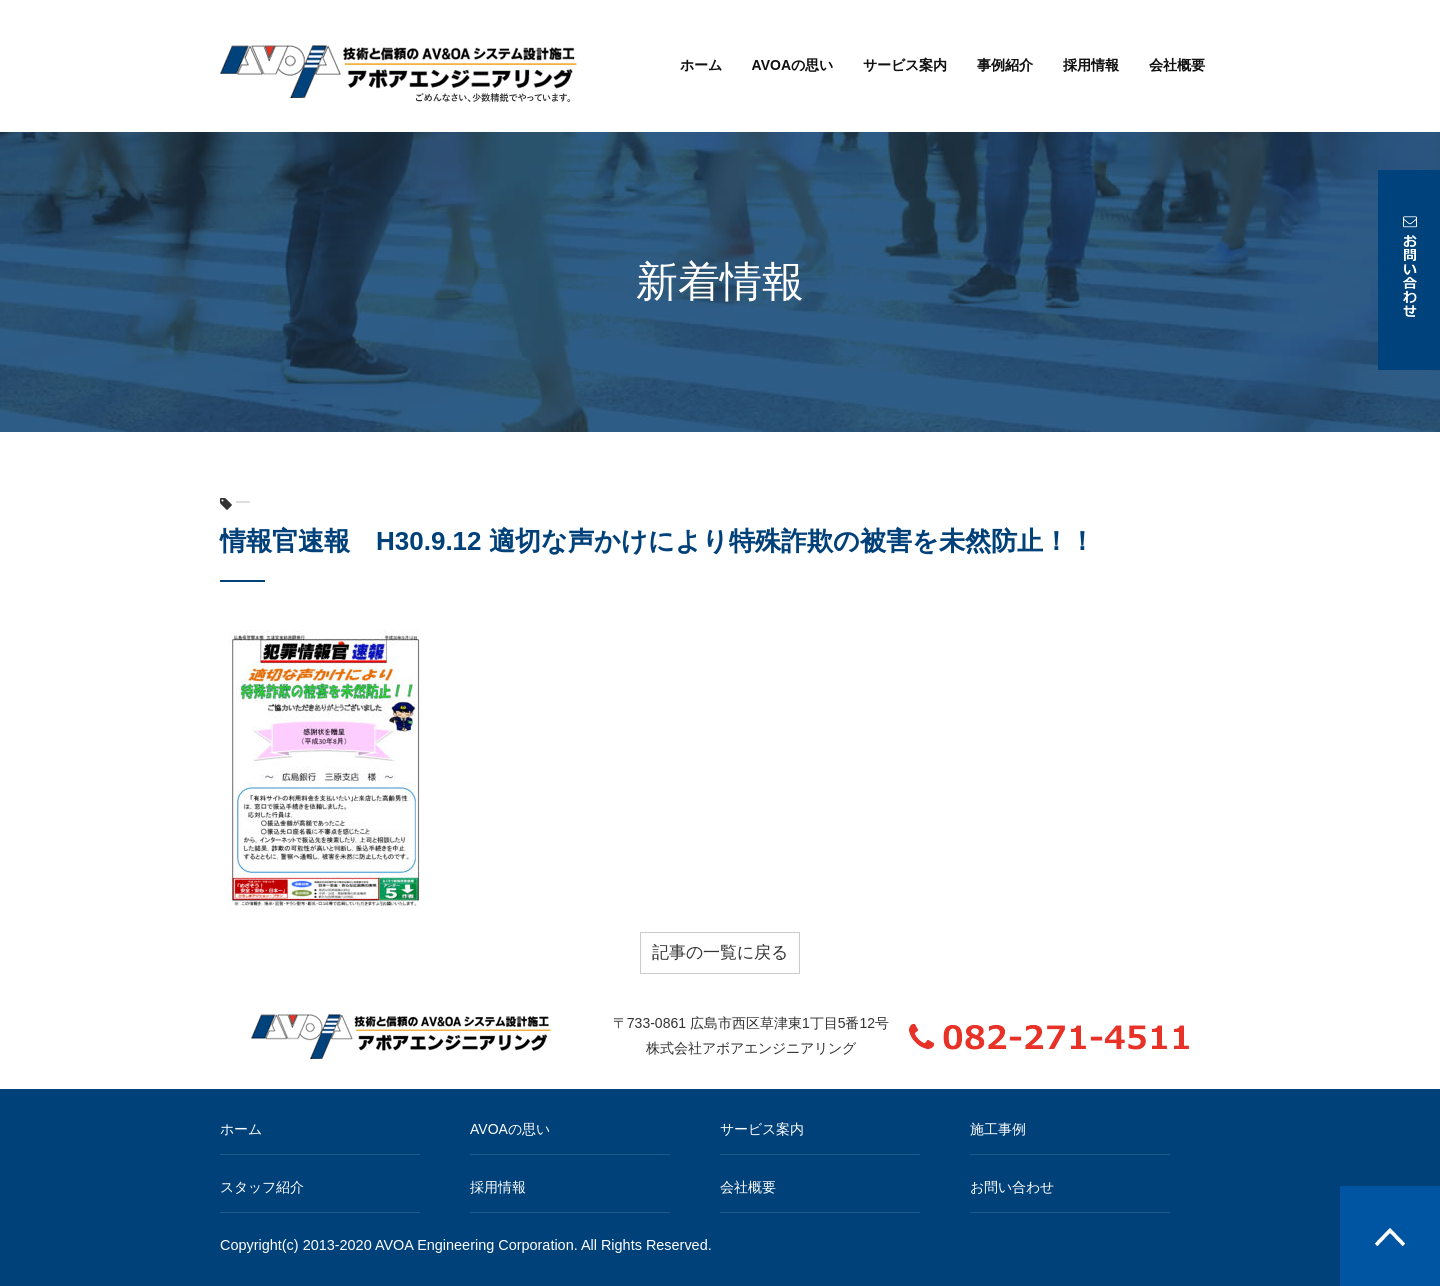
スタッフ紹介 (262, 1187)
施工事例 (998, 1129)
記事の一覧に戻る (720, 952)
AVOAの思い (792, 65)
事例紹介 (1005, 65)
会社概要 (1177, 65)
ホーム (701, 65)
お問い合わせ (1012, 1187)
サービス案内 (905, 65)
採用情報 (1091, 65)
